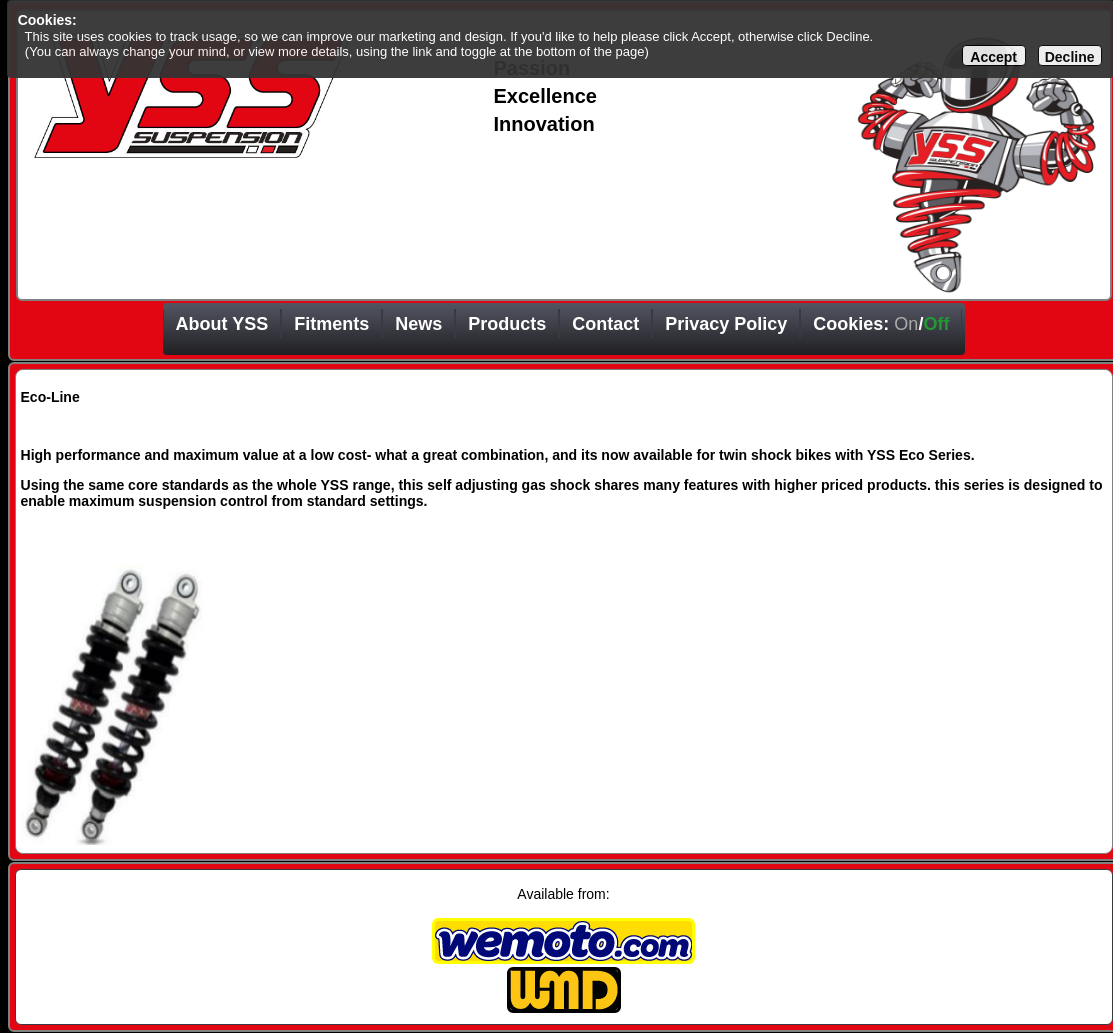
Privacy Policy (726, 324)
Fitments (331, 324)
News (418, 324)
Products (507, 324)
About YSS (222, 324)
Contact (605, 324)
